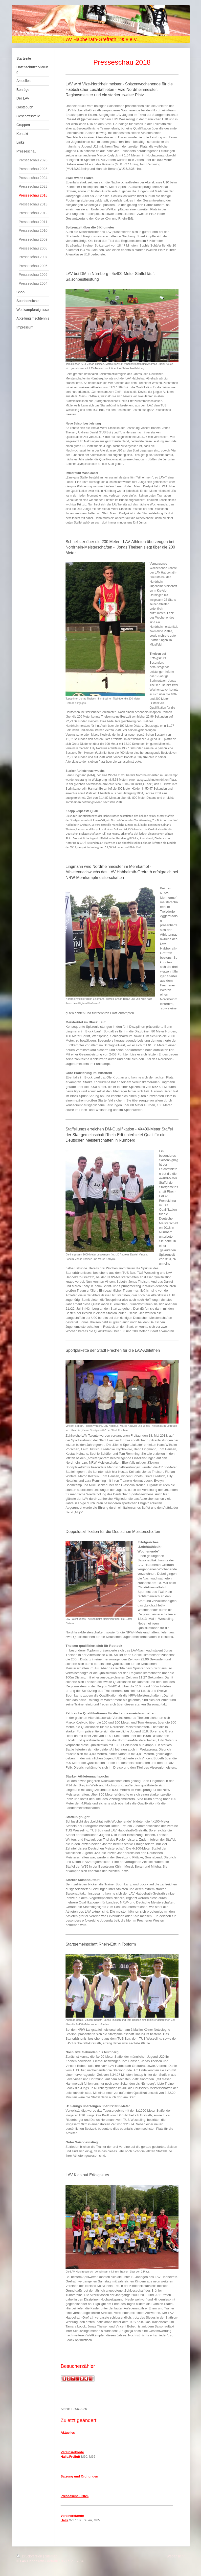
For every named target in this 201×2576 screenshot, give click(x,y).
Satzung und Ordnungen (79, 2476)
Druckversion (30, 2556)
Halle (64, 2456)
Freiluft (74, 2456)
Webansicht (176, 2556)
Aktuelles (68, 2432)
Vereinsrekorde (72, 2452)
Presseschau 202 (74, 2496)
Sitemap (51, 2556)
